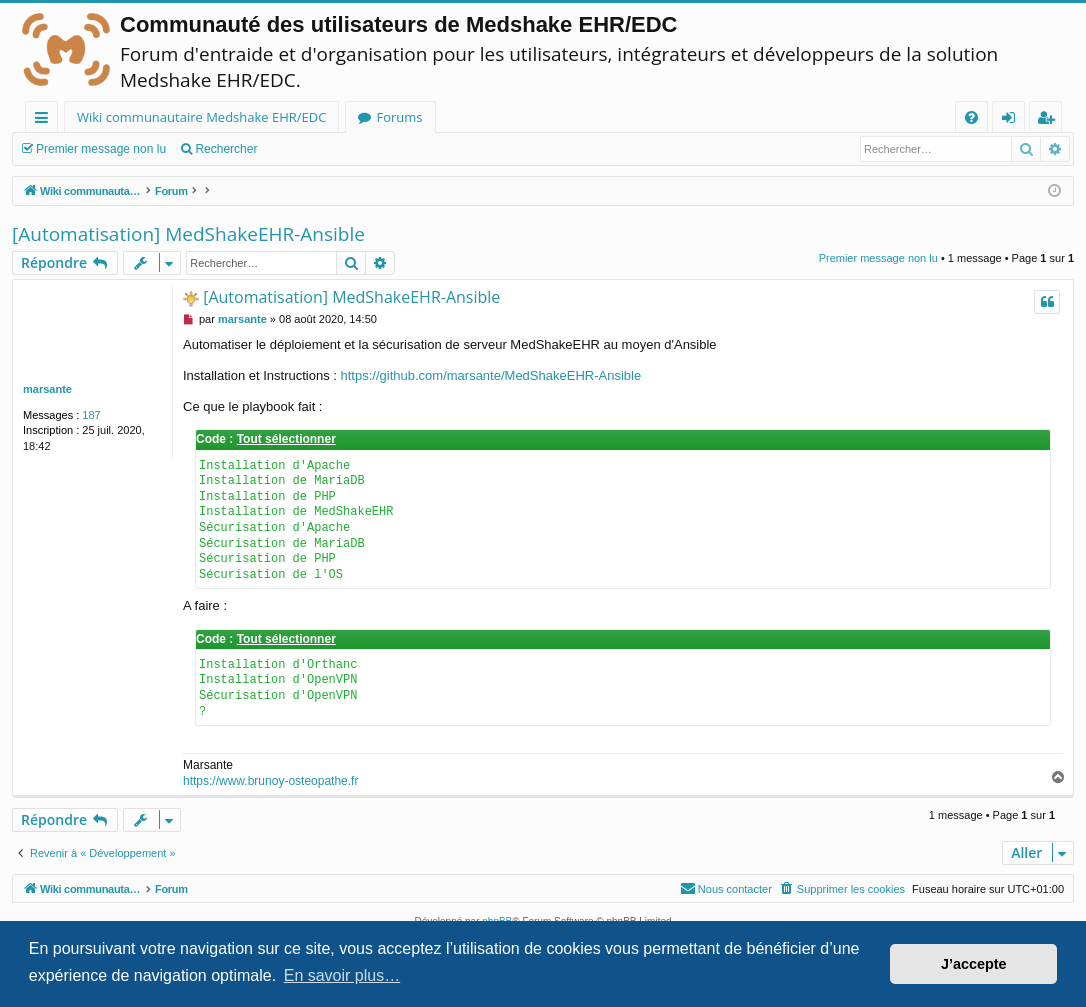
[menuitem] (971, 117)
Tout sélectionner (286, 439)
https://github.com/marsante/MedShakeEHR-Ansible (491, 375)
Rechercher (226, 149)
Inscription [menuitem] (1049, 120)
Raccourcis (45, 120)
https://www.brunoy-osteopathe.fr (270, 781)
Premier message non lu (101, 149)
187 (91, 415)
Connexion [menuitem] (1013, 120)
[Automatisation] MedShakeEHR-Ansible (188, 234)
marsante (47, 389)
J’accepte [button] (974, 964)
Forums (399, 117)
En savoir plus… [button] (342, 975)
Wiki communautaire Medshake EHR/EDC (201, 117)
